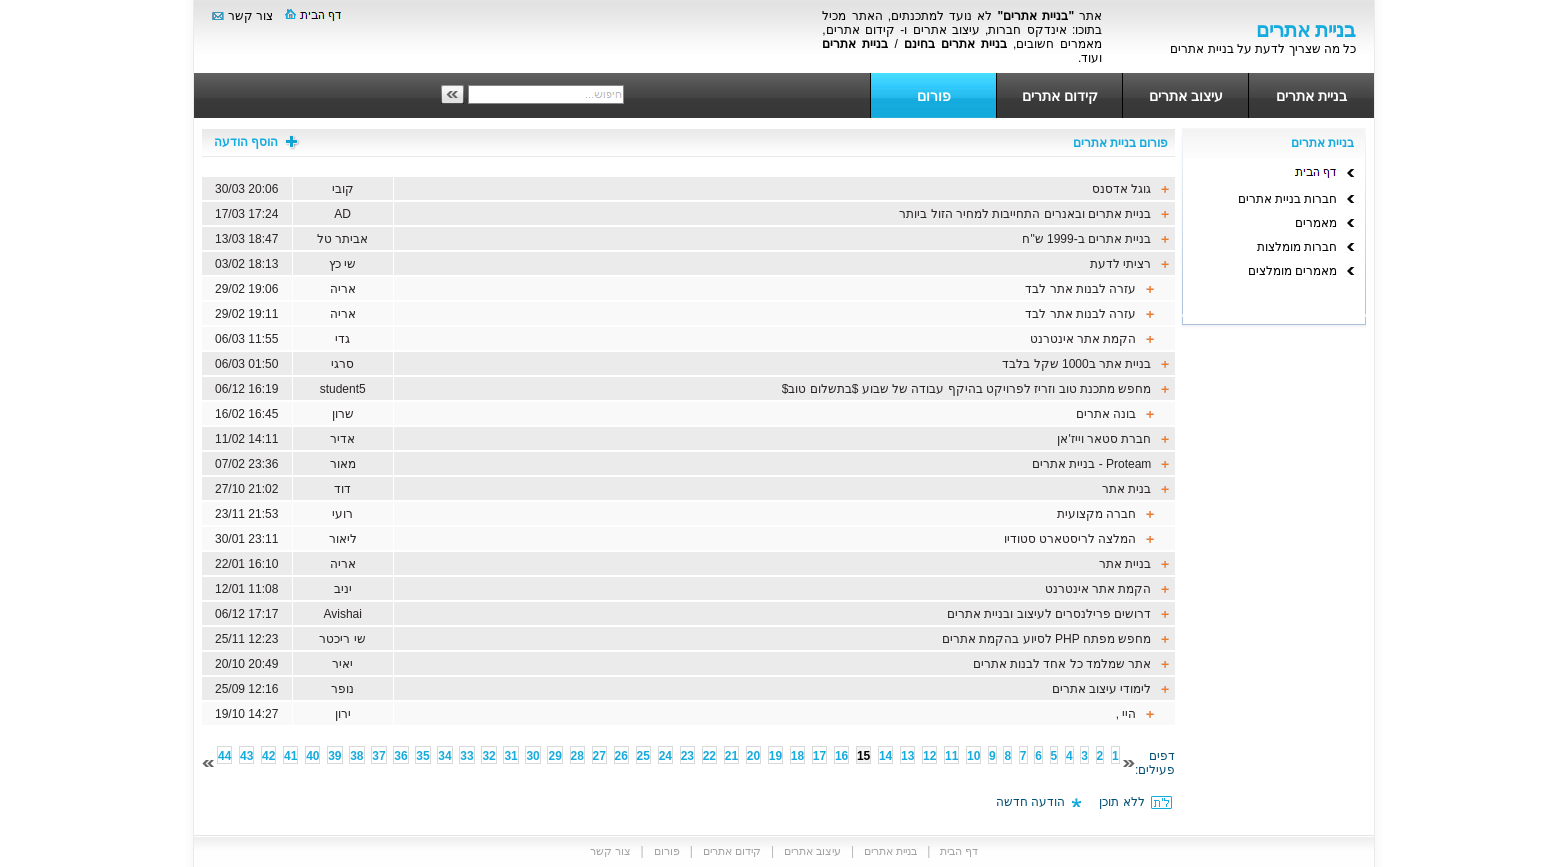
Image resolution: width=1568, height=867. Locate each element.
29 (554, 756)
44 (224, 756)
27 (599, 756)
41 (290, 756)
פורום (934, 96)
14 (885, 756)
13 (907, 756)
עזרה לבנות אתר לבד (1080, 289)
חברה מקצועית (1096, 514)
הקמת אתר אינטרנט (1083, 339)
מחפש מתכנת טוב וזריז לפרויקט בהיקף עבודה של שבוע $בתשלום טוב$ (967, 389)
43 (246, 756)
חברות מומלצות (1297, 247)
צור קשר (250, 16)
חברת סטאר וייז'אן (1104, 439)
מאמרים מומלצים (1292, 271)
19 (775, 756)
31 (510, 756)
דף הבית (959, 851)
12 (929, 756)
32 (488, 756)
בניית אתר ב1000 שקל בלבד (1076, 364)
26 (621, 756)
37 (378, 756)
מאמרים (1316, 223)
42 (268, 756)
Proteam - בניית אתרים (1091, 464)
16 (841, 756)
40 (312, 756)
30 (532, 756)
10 (973, 756)
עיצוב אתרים (1186, 96)
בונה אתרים (1106, 414)
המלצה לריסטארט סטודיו (1070, 539)
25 (643, 756)
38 (356, 756)
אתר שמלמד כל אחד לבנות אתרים (1062, 664)
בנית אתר (1126, 489)
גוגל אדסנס (1121, 189)
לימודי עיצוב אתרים (1102, 689)
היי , (1124, 714)
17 (819, 756)
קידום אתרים (1060, 96)
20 (753, 756)
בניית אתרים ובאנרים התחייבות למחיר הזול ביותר (1025, 214)
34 (444, 756)
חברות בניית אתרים (1288, 199)
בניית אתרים (1311, 96)
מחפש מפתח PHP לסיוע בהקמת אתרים (1046, 639)
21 (731, 756)
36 (400, 756)
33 (466, 756)
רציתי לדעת (1120, 264)
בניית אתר (1125, 564)
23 (687, 756)
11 (951, 756)
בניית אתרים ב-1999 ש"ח (1086, 239)
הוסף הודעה (257, 142)
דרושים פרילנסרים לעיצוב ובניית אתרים (1049, 614)
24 (665, 756)
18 (797, 756)
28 (577, 756)
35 (422, 756)
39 (334, 756)
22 (709, 756)
